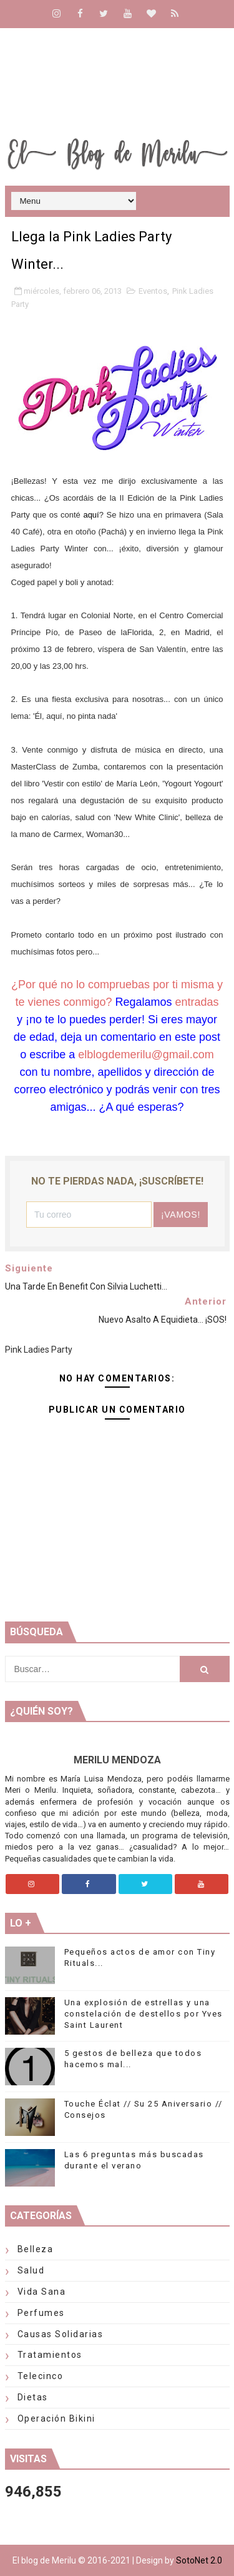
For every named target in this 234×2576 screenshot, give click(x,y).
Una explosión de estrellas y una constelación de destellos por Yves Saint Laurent (143, 2014)
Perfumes (41, 2313)
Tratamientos (49, 2355)
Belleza (35, 2249)
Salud (31, 2270)
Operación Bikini (56, 2418)
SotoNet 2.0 (199, 2560)
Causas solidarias (60, 2334)
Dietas (32, 2397)
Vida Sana (41, 2292)
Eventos (153, 291)
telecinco (40, 2376)
